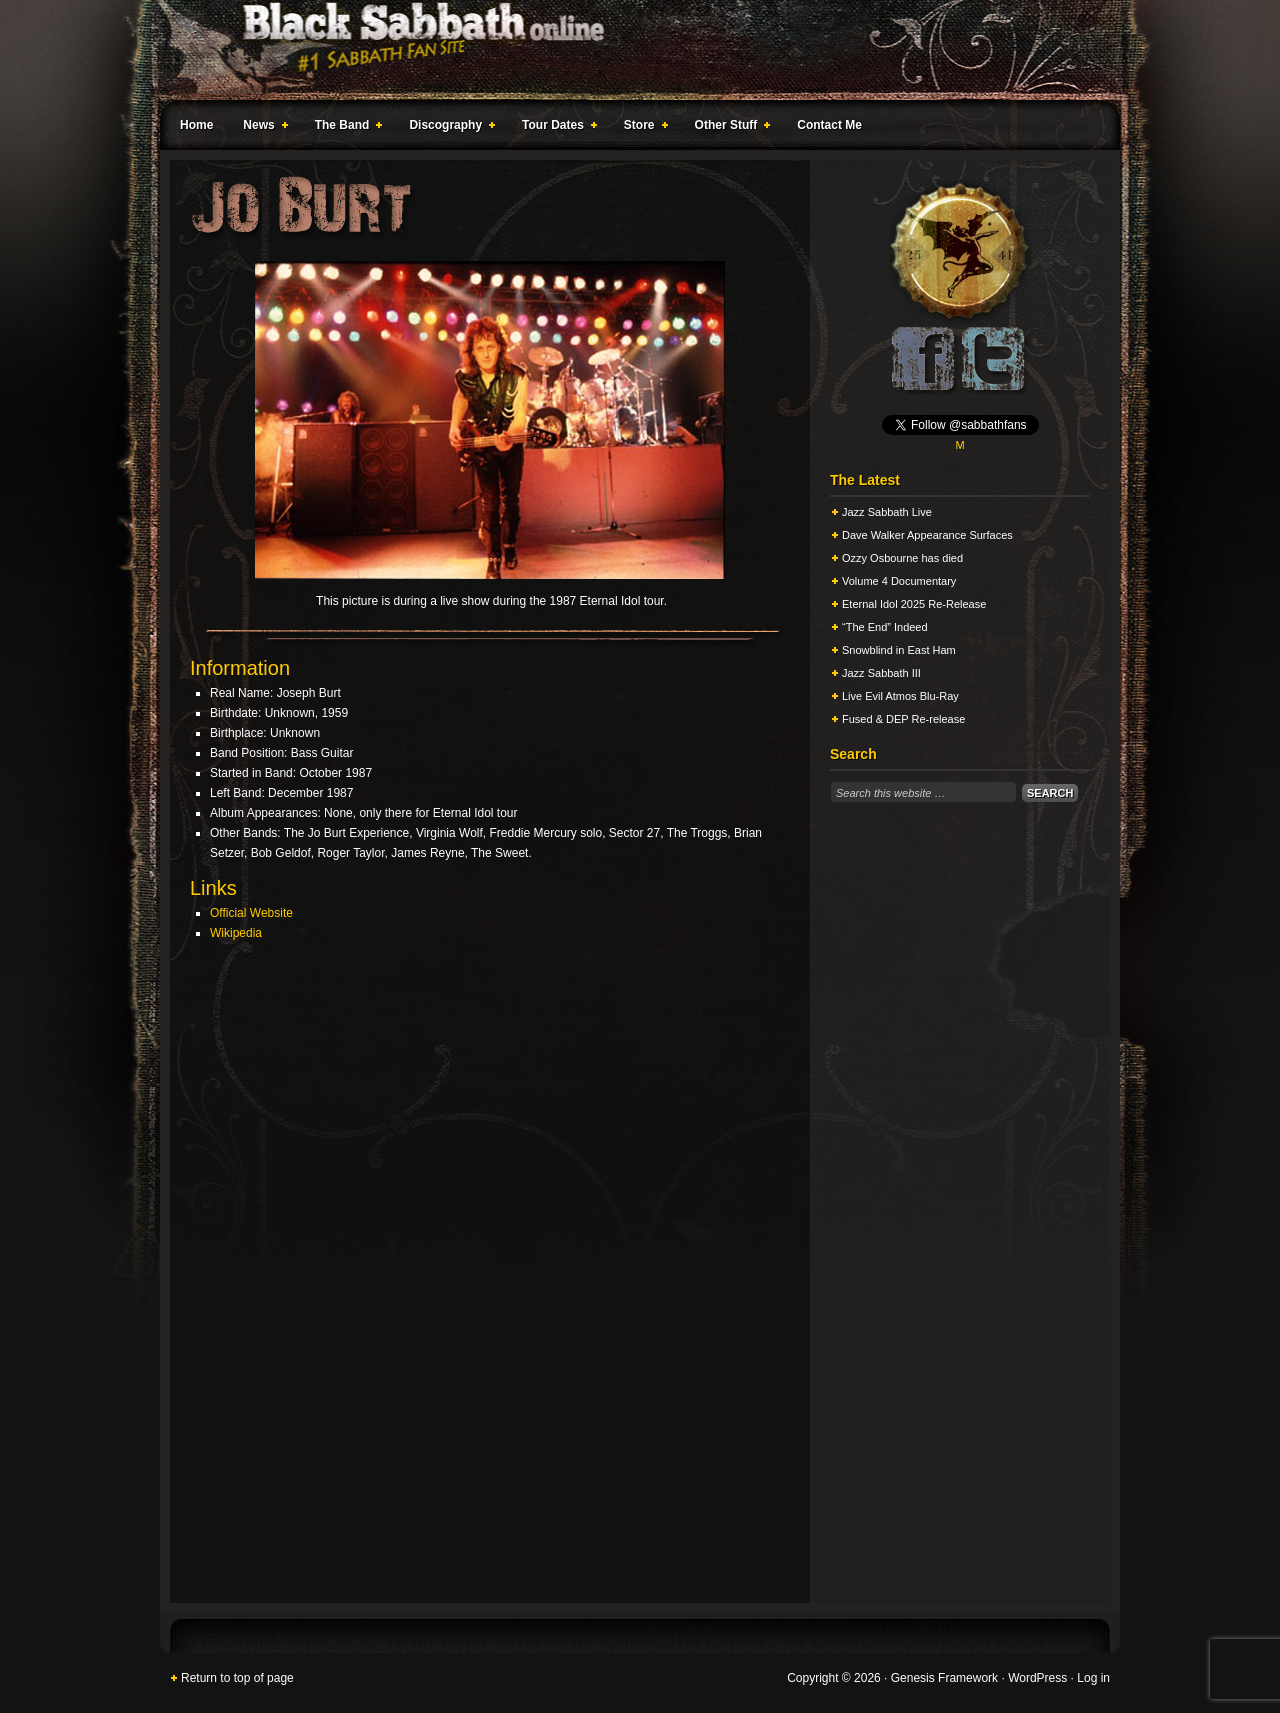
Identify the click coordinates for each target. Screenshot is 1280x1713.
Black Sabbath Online (630, 50)
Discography (448, 128)
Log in (1093, 1678)
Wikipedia (236, 933)
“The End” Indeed (885, 627)
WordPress (1037, 1678)
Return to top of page (237, 1678)
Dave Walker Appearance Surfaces (927, 535)
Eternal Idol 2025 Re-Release (914, 604)
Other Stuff (729, 128)
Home (196, 125)
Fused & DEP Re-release (903, 719)
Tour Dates (555, 128)
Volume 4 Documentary (899, 581)
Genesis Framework (944, 1678)
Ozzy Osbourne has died (902, 558)
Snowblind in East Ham (899, 650)
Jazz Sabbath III (881, 673)
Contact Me (829, 125)
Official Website (251, 913)
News (261, 128)
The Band (345, 128)
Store (642, 128)
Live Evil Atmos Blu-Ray (900, 696)
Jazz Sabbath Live (887, 512)
